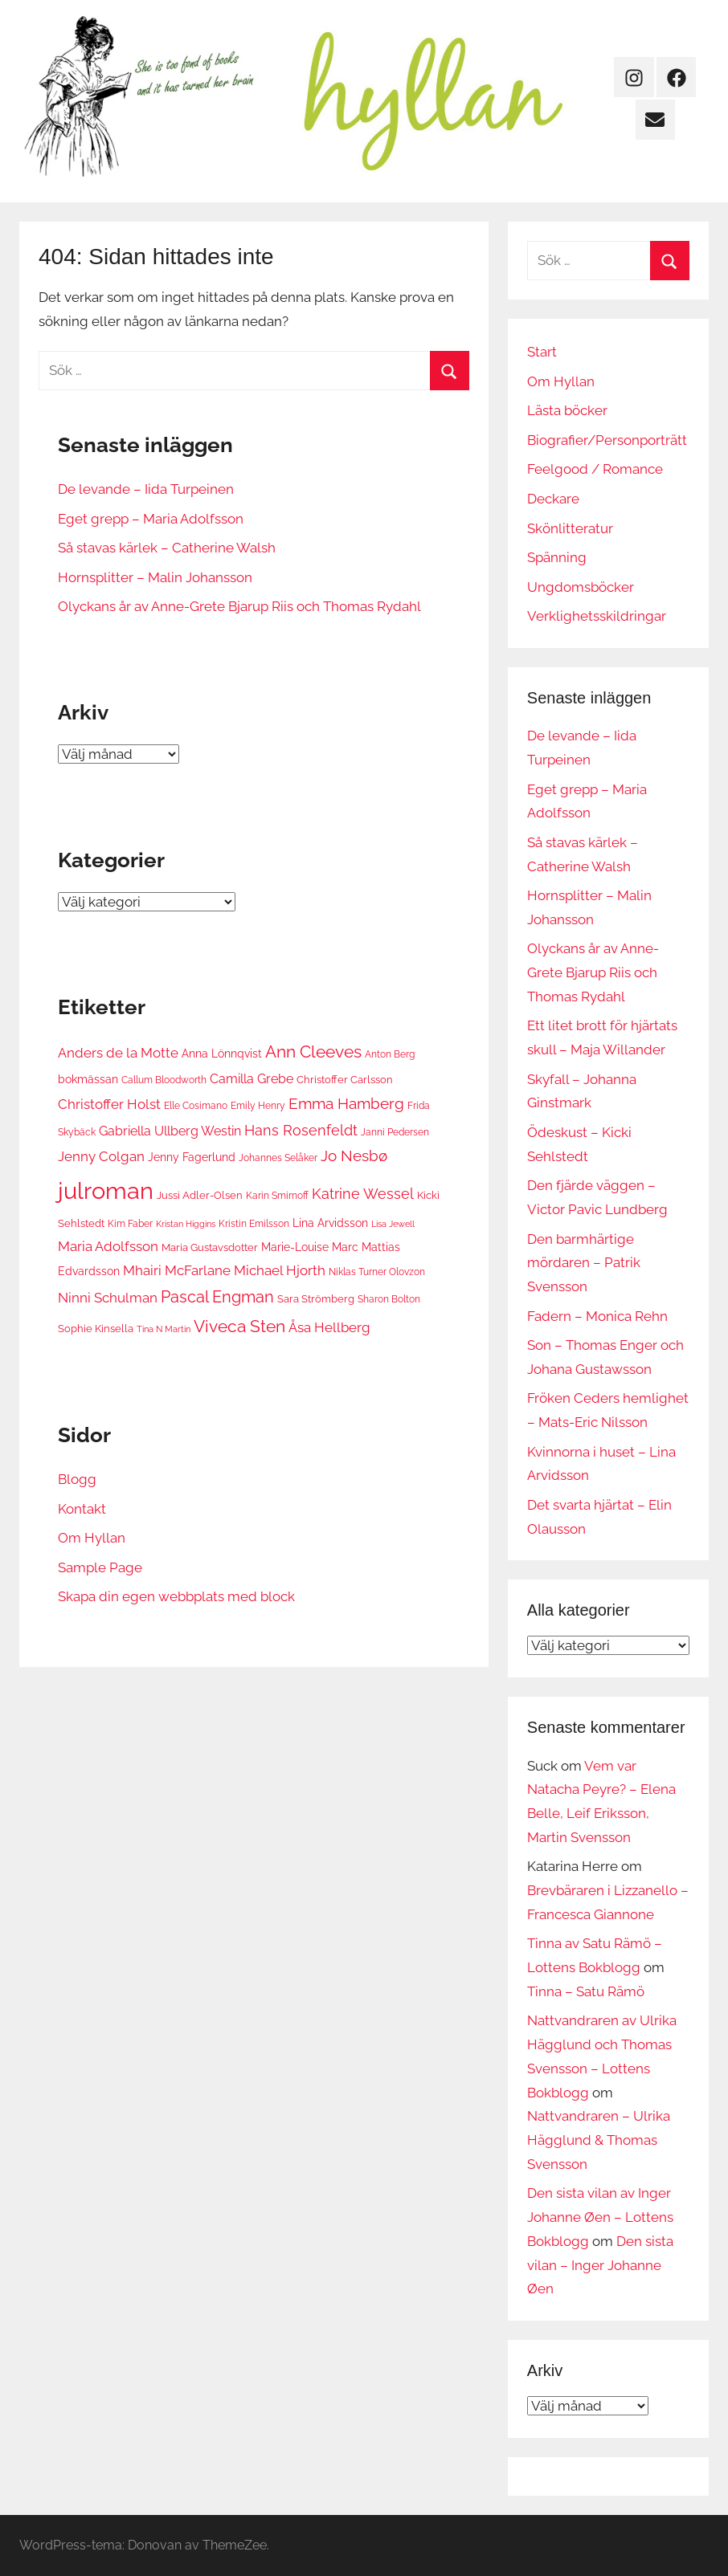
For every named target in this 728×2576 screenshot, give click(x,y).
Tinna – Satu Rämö (585, 1991)
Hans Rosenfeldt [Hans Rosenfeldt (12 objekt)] (301, 1130)
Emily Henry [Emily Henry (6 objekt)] (258, 1105)
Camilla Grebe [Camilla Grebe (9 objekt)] (251, 1078)
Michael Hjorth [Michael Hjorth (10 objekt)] (279, 1270)
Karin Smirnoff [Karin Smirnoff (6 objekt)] (277, 1195)
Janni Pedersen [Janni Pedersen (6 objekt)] (395, 1132)
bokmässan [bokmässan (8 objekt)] (88, 1079)
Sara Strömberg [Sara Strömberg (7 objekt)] (315, 1298)
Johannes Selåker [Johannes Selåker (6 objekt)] (278, 1157)
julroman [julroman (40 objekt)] (105, 1190)
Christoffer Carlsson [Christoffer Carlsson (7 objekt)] (345, 1079)
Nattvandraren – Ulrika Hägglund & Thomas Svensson (598, 2140)
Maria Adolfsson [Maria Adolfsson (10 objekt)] (108, 1246)
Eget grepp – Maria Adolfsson (150, 519)
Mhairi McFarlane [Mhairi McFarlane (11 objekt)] (177, 1270)
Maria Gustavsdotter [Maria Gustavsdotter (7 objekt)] (210, 1247)
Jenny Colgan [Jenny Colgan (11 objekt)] (101, 1156)
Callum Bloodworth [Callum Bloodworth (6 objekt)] (164, 1080)
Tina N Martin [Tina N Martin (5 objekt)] (163, 1329)
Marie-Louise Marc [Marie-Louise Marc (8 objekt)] (309, 1246)
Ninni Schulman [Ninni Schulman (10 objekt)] (107, 1298)
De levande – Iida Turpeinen (146, 489)
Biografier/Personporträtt (607, 440)
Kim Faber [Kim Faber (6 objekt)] (130, 1223)
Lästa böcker (567, 410)
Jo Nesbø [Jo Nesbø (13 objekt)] (354, 1155)
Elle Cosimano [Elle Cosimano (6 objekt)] (195, 1105)
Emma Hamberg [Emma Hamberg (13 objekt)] (346, 1103)
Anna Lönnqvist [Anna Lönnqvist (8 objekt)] (222, 1053)
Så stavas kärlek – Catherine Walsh (167, 548)
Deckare (553, 499)
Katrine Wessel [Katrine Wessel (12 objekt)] (363, 1193)
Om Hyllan (91, 1538)
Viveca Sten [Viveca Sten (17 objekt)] (239, 1326)
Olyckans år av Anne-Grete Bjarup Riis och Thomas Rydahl (239, 606)
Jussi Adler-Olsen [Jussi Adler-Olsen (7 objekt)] (200, 1194)
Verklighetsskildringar (596, 616)
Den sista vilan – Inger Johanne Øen (600, 2265)
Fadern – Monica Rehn (597, 1316)
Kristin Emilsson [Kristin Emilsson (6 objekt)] (254, 1223)
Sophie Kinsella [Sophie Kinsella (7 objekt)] (95, 1328)
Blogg (77, 1479)
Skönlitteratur (570, 528)
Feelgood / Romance (595, 469)
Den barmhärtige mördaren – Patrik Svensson (583, 1263)
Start (542, 352)
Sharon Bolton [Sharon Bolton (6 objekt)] (389, 1299)
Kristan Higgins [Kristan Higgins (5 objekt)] (185, 1224)
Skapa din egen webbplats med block (176, 1596)
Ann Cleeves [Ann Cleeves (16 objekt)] (313, 1051)
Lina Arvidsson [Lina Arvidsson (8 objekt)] (330, 1222)
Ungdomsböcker (580, 587)
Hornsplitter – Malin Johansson (155, 577)
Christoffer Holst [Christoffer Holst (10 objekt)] (109, 1104)
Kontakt (82, 1509)
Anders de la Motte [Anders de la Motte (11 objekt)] (118, 1053)
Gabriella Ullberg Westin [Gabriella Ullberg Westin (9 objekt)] (170, 1131)
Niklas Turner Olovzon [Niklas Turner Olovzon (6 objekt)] (377, 1272)
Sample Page (100, 1567)
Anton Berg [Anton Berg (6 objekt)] (390, 1054)
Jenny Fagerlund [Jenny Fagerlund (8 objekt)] (191, 1157)
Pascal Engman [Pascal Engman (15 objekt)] (217, 1296)
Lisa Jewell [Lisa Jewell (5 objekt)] (393, 1224)
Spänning (557, 557)
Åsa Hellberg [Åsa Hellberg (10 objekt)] (329, 1327)
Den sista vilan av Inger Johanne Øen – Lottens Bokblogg (600, 2217)
